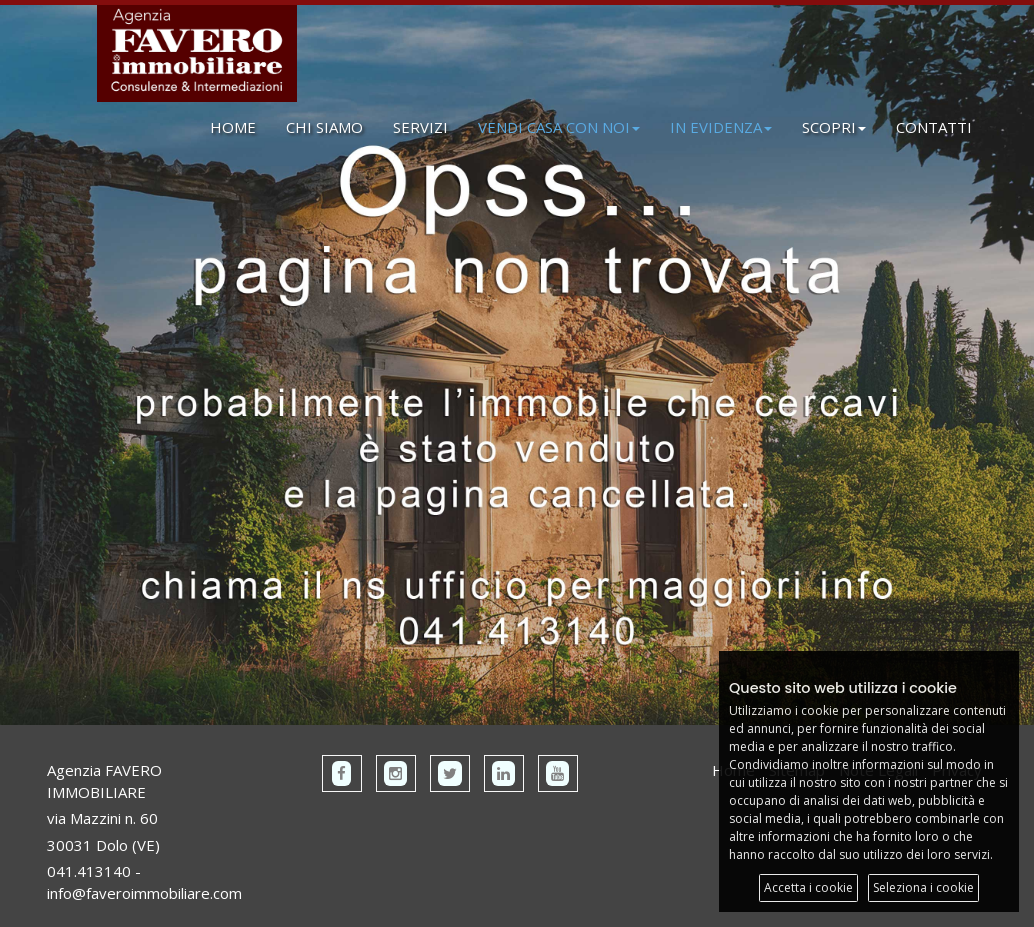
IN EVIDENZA (721, 127)
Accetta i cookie (808, 887)
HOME (233, 127)
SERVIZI (420, 127)
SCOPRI (834, 127)
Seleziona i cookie (923, 887)
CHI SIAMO (324, 127)
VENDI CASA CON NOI (559, 127)
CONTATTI (934, 127)
